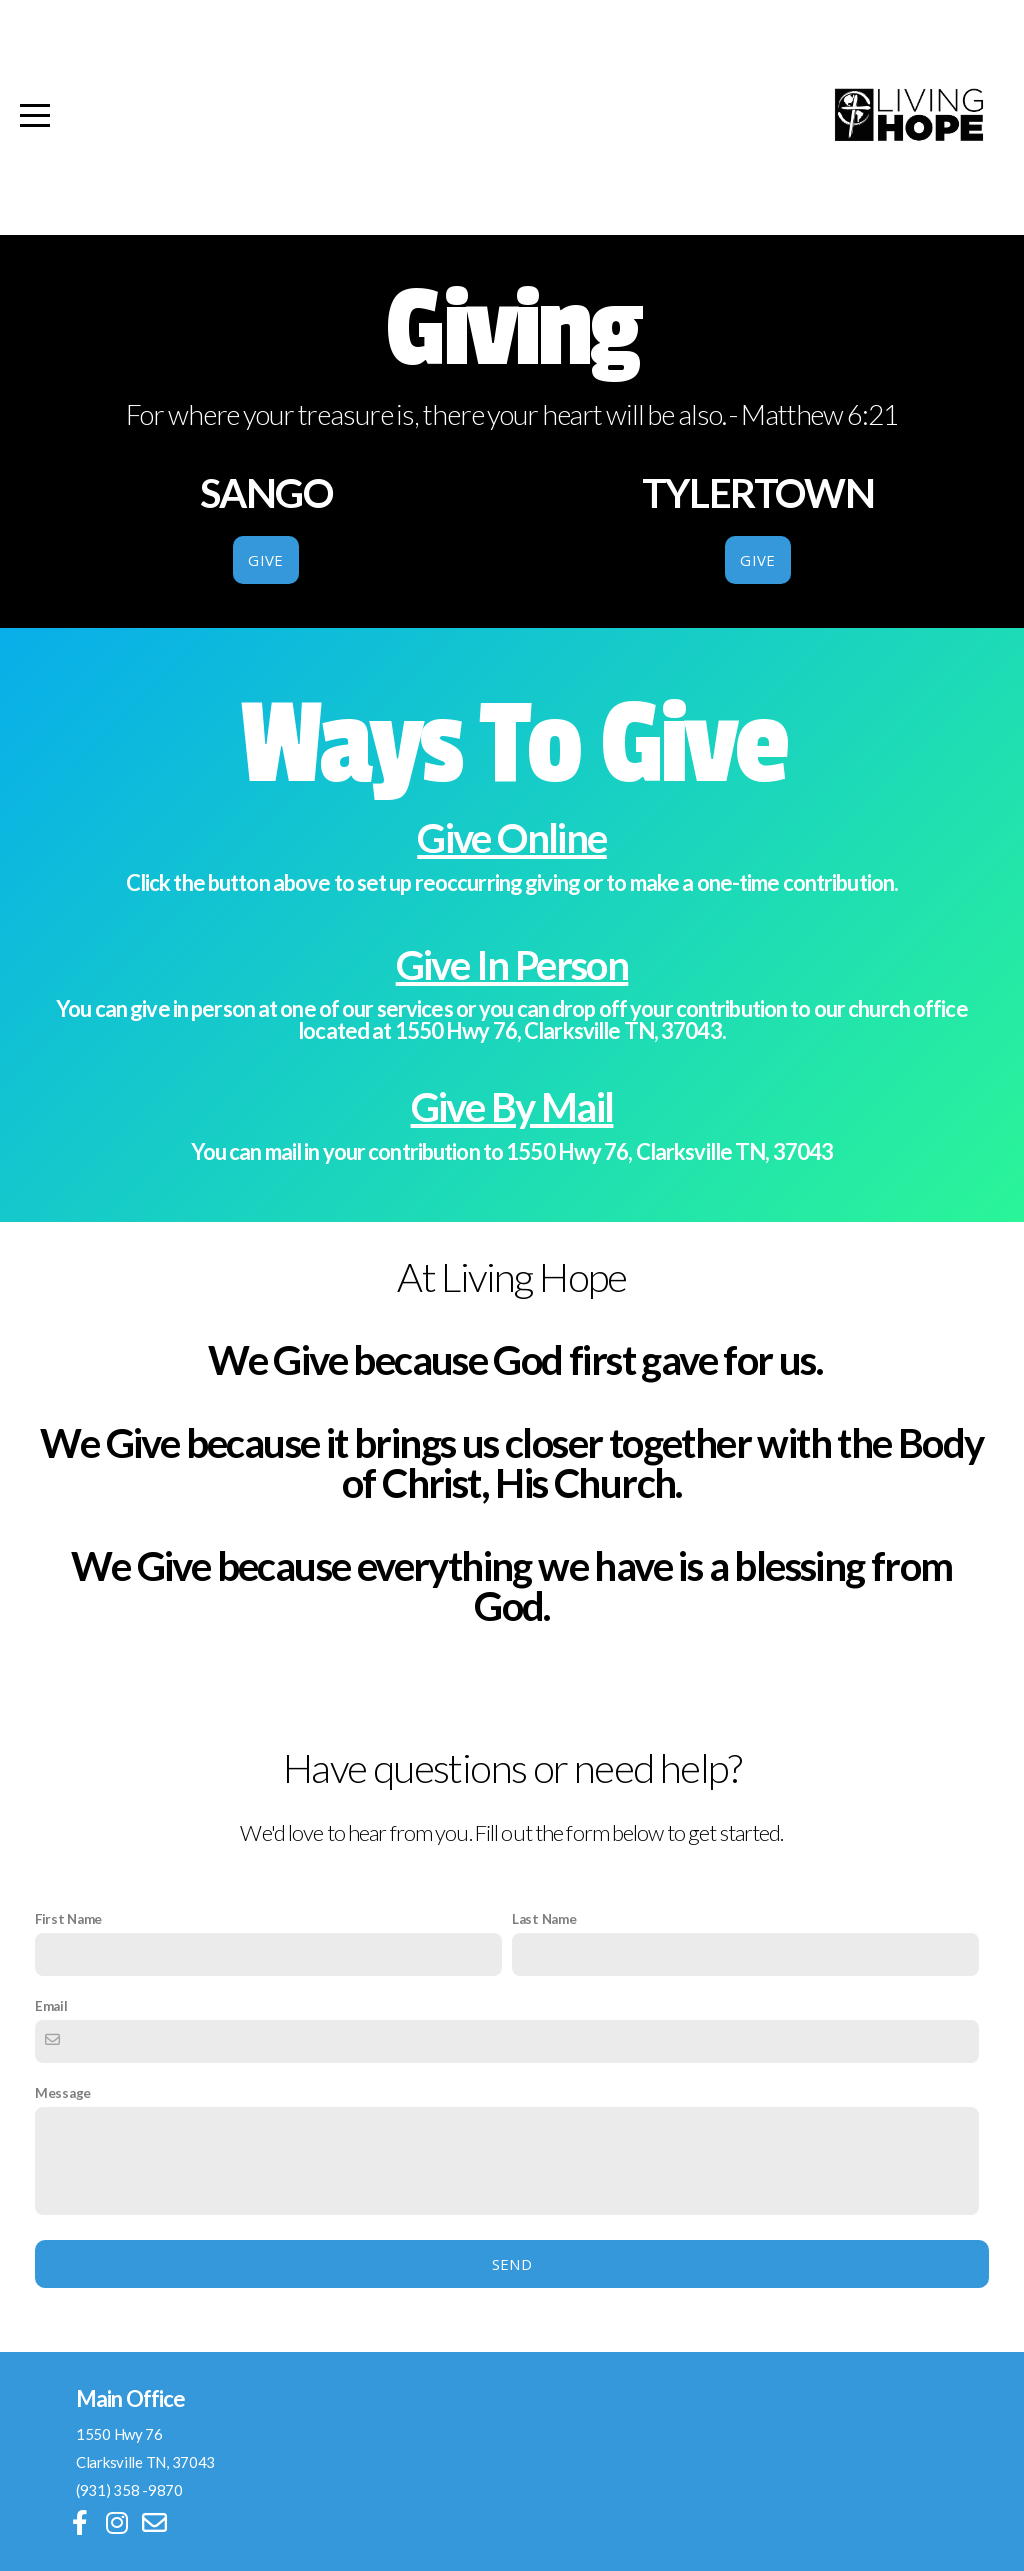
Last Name (544, 1919)
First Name (68, 1919)
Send (512, 2264)
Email (51, 2006)
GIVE (265, 560)
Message (63, 2093)
